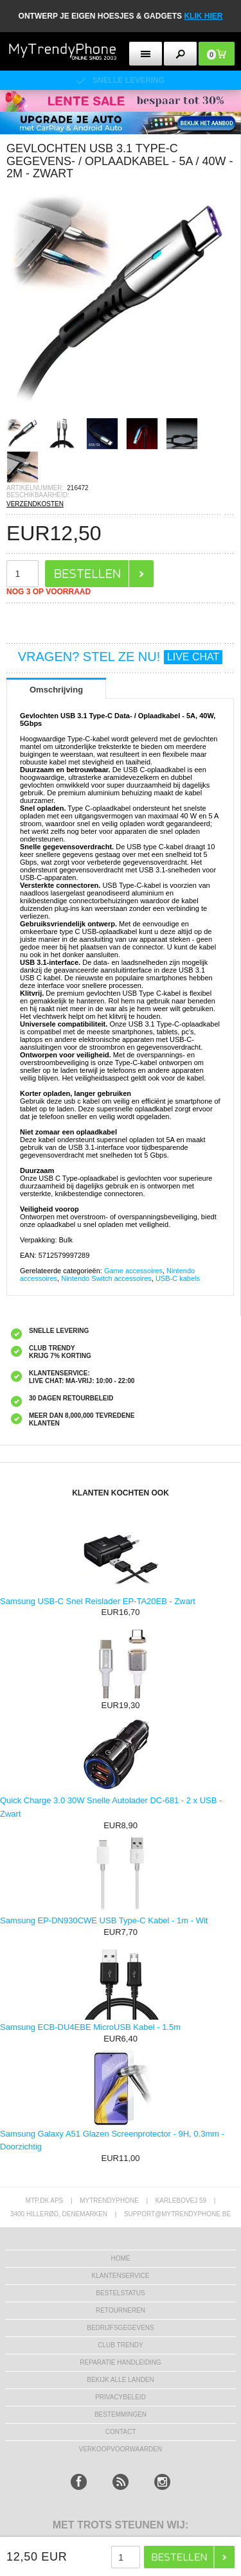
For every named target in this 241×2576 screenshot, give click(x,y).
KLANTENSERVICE (121, 2275)
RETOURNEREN (120, 2310)
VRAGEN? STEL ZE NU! (120, 656)
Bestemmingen (120, 2414)
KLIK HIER (203, 16)
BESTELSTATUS (120, 2293)
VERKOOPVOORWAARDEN (120, 2449)
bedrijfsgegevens (120, 2327)
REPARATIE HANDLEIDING (120, 2362)
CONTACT (120, 2431)
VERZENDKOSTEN (35, 503)
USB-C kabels (178, 1278)
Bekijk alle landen (120, 2379)
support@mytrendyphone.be (177, 2214)
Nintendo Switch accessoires (106, 1278)
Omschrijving (56, 689)
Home (120, 2258)
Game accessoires (133, 1271)
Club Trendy (120, 2345)
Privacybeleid (120, 2397)
